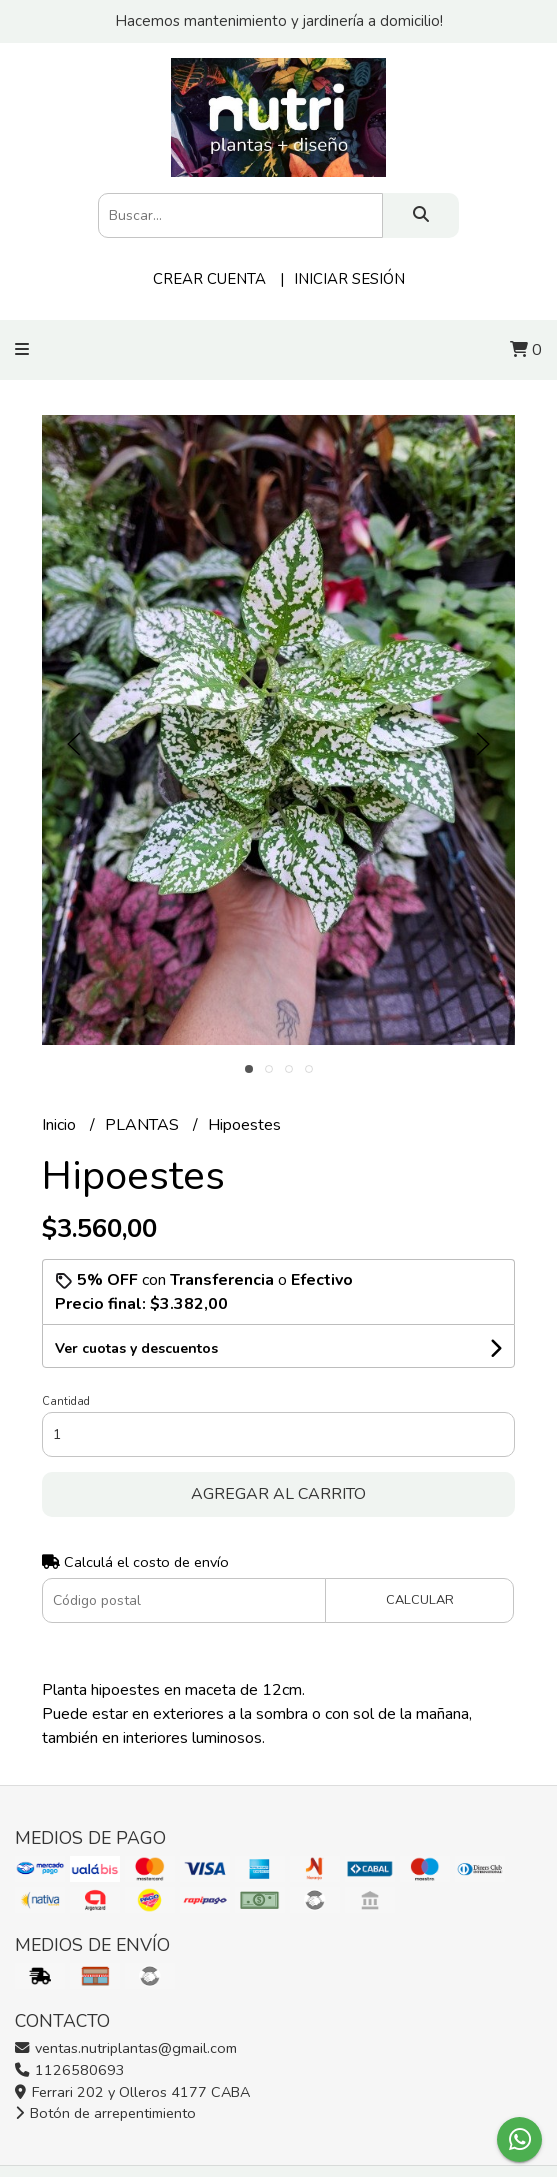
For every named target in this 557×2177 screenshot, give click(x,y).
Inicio (61, 1125)
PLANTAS (144, 1125)
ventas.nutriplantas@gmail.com (126, 2048)
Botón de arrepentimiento (105, 2113)
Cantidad (66, 1401)
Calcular (420, 1600)
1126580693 (70, 2070)
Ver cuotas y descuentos (136, 1348)
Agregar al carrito (278, 1494)
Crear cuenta (209, 279)
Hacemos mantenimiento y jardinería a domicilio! (279, 21)
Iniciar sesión (349, 279)
